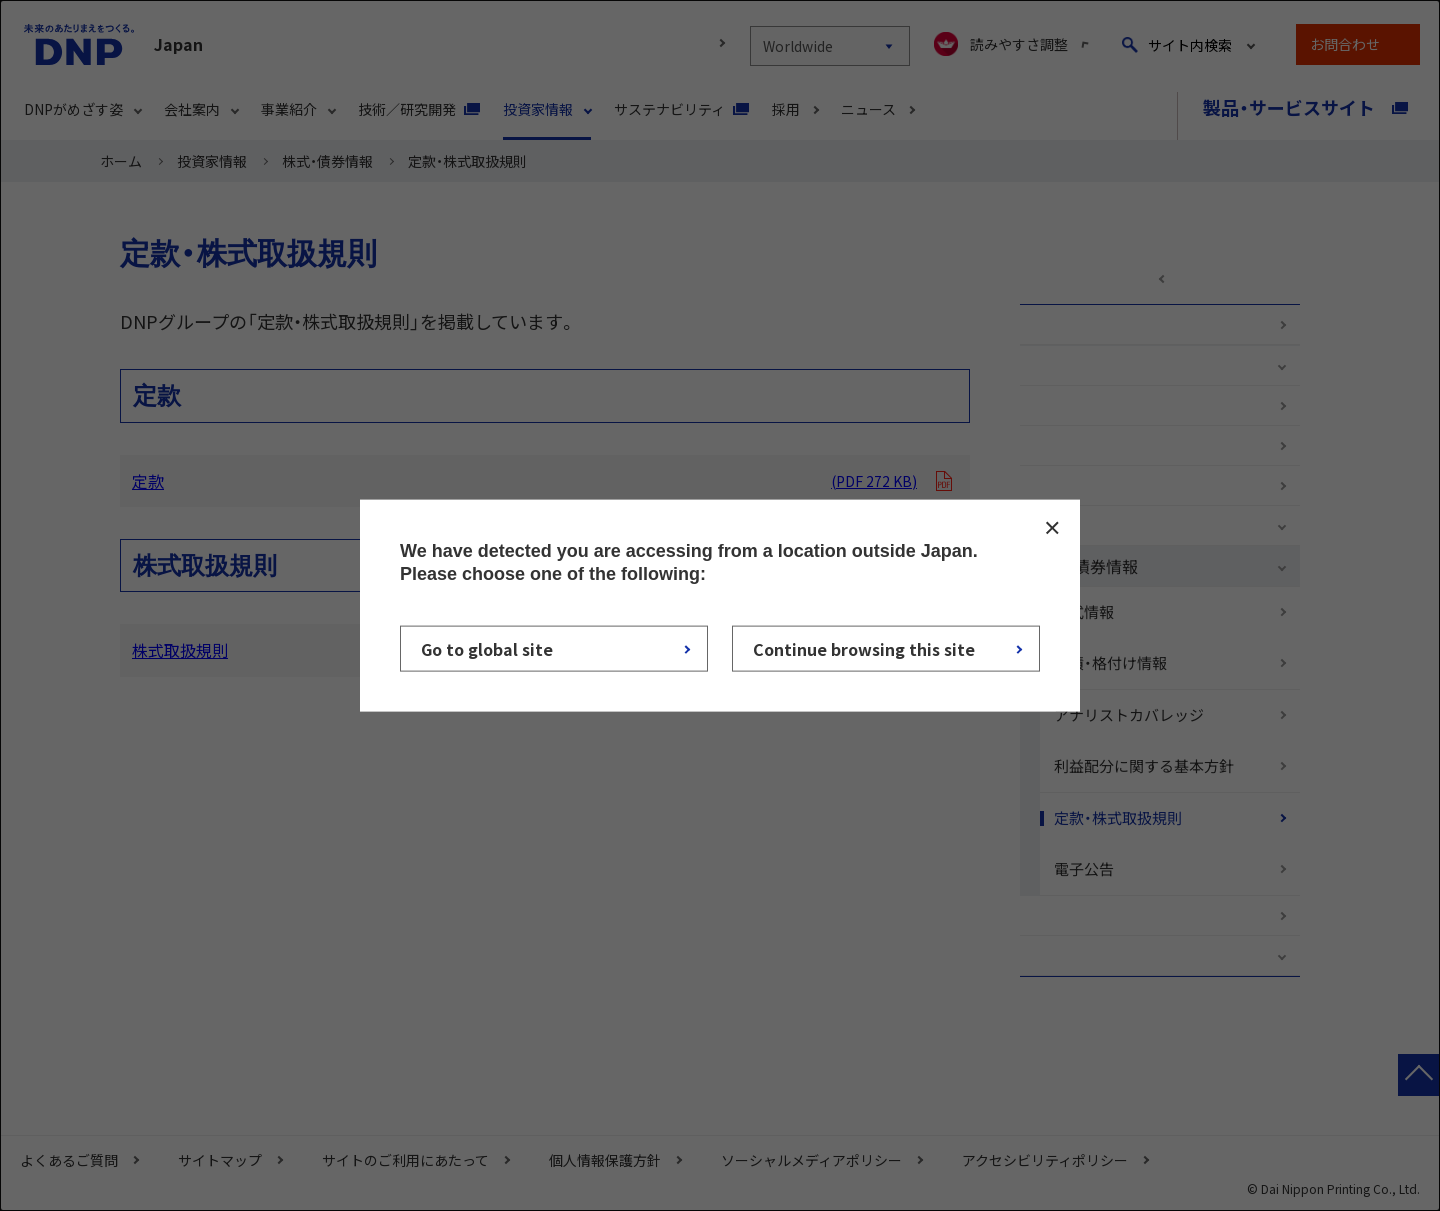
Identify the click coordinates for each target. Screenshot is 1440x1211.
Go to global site (487, 649)
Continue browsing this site (864, 649)
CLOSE (1052, 527)
